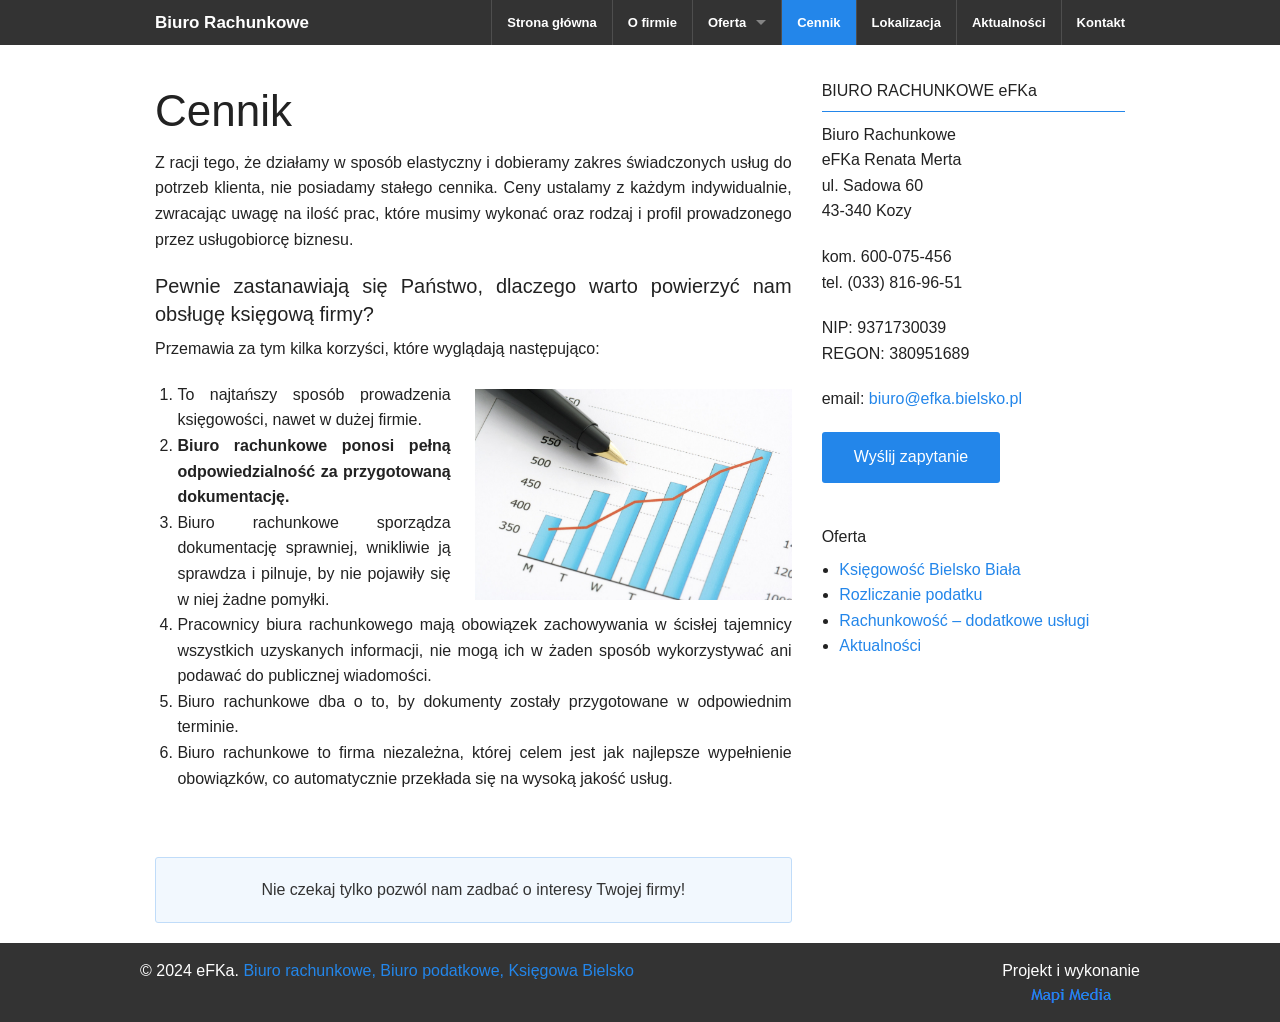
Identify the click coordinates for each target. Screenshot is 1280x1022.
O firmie (652, 22)
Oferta (727, 22)
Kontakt (1101, 22)
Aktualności (1009, 22)
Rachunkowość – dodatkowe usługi (964, 620)
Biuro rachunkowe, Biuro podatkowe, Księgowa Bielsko (438, 970)
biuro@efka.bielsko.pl (945, 398)
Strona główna (552, 22)
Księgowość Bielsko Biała (929, 569)
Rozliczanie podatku (910, 594)
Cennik (818, 22)
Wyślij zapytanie (911, 456)
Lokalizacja (906, 22)
